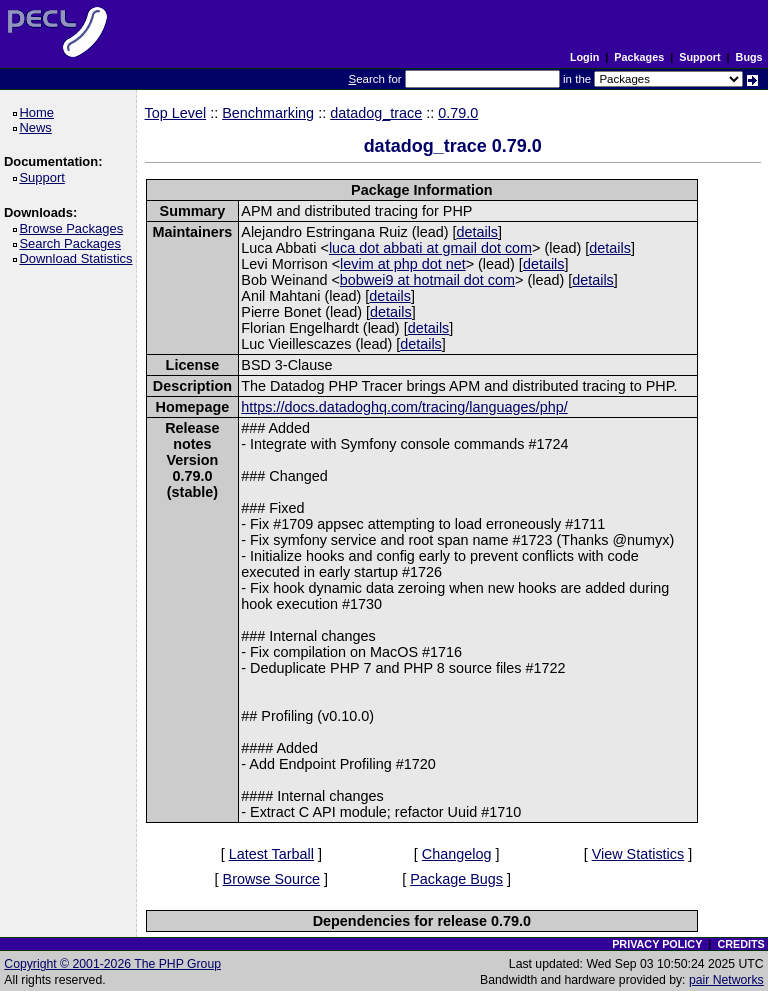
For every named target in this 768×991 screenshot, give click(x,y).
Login (584, 57)
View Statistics (638, 854)
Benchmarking (268, 113)
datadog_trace (376, 113)
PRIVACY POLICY (657, 944)
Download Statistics (79, 258)
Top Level (176, 113)
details (477, 232)
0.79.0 (458, 113)
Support (699, 57)
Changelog (457, 854)
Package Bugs (456, 879)
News (38, 127)
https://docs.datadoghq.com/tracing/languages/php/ (404, 407)
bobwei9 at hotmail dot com (427, 280)
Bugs (749, 57)
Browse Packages (74, 228)
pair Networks (726, 980)
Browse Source (272, 879)
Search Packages (73, 243)
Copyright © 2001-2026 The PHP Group (112, 964)
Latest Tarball (271, 854)
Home (39, 112)
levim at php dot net (403, 264)
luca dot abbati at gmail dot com (430, 248)
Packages (639, 57)
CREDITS (740, 944)
